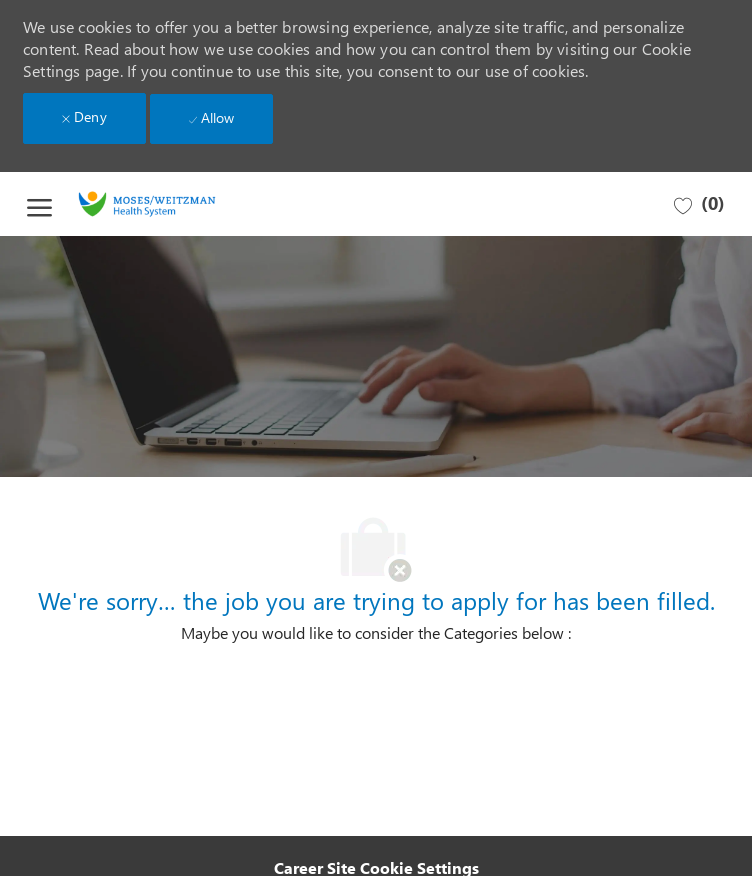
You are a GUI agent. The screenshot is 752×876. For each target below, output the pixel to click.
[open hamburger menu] (39, 204)
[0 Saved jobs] (699, 204)
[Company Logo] (172, 204)
